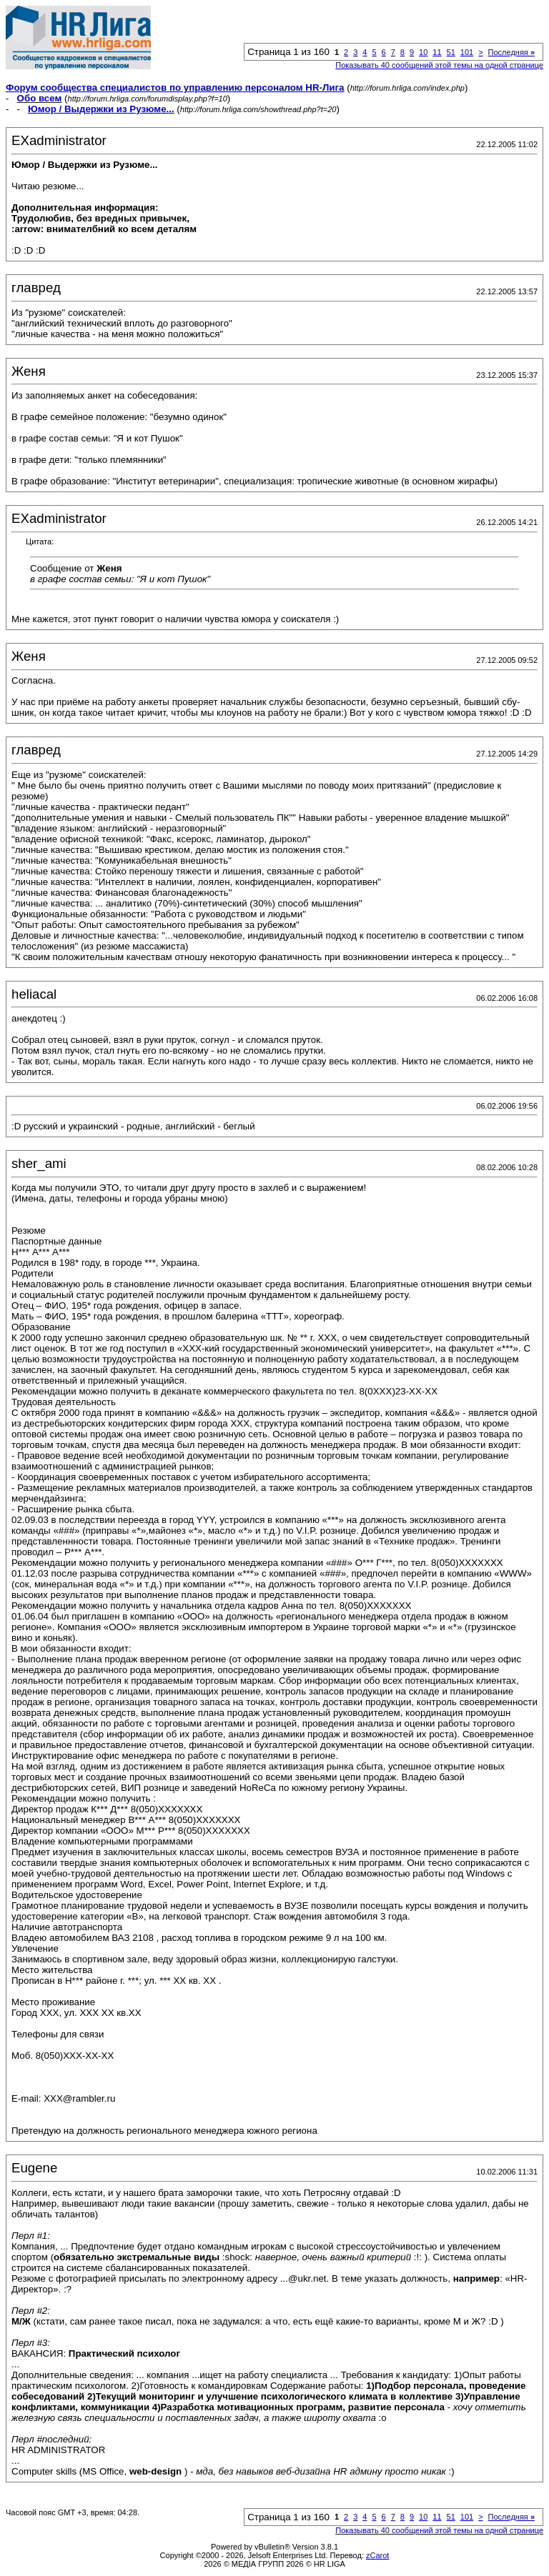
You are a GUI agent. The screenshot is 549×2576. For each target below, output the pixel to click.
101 (466, 52)
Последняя (511, 52)
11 (436, 52)
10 (423, 52)
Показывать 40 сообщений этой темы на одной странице (439, 65)
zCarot (377, 2555)
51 (451, 52)
